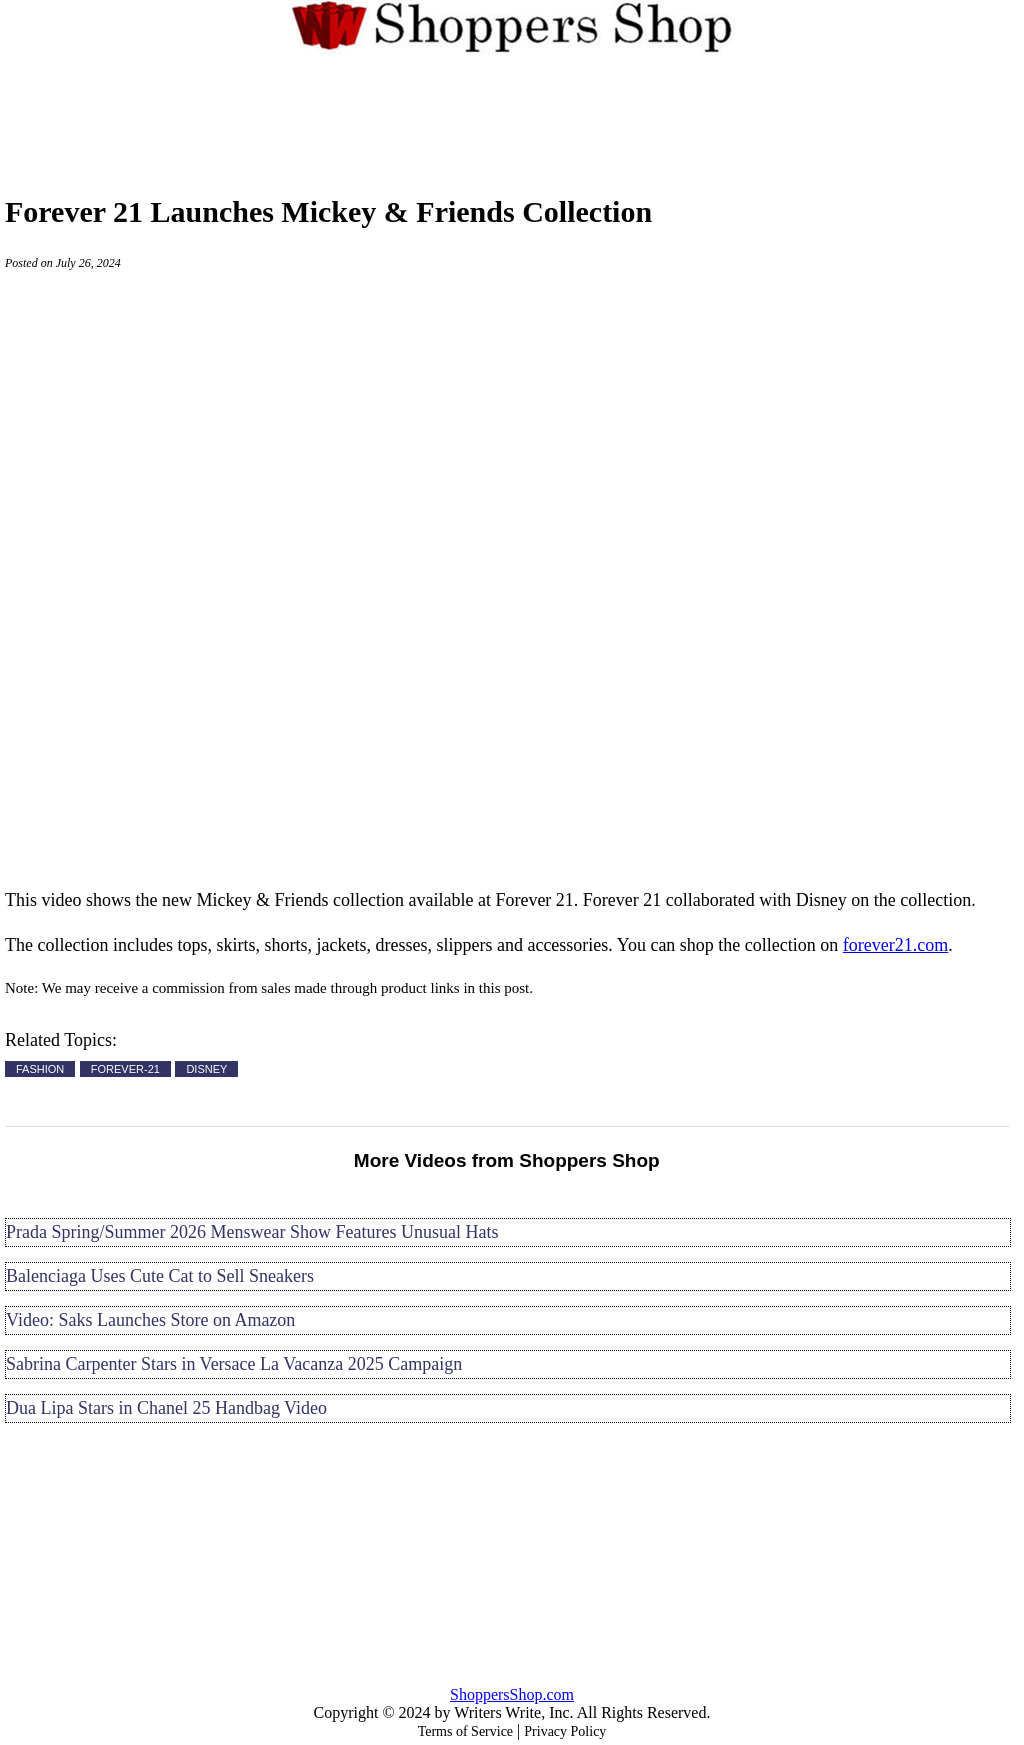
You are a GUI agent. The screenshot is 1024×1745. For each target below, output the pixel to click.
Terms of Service (465, 1731)
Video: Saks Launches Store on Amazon (150, 1320)
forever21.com (895, 945)
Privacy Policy (565, 1731)
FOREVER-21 (125, 1069)
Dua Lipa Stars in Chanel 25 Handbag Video (166, 1408)
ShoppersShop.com (512, 1694)
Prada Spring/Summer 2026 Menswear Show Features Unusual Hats (252, 1232)
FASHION (40, 1069)
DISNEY (206, 1069)
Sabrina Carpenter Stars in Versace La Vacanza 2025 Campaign (234, 1364)
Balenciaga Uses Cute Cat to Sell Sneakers (160, 1276)
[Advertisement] (512, 114)
